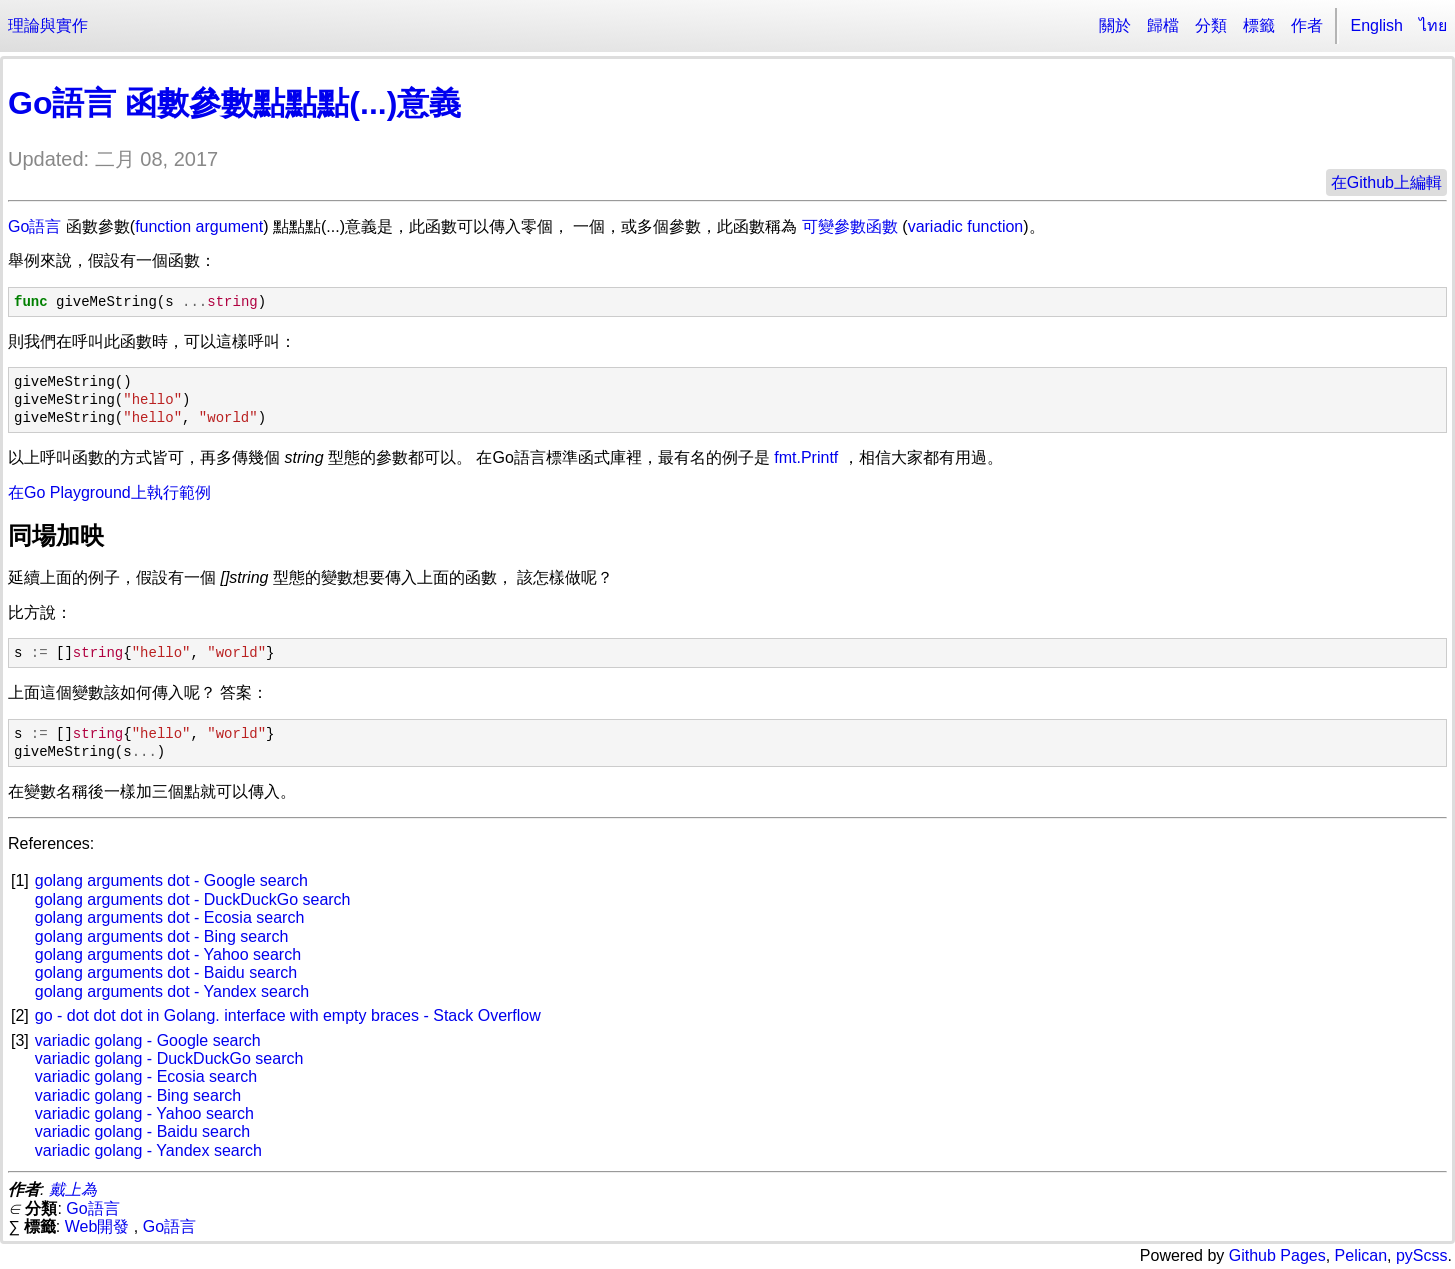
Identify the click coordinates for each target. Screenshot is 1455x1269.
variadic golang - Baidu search (142, 1131)
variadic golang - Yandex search (148, 1150)
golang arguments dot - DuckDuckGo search (193, 899)
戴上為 (73, 1189)
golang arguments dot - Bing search (161, 936)
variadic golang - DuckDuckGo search (169, 1058)
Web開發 (97, 1226)
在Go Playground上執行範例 (109, 492)
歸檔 (1163, 25)
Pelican (1361, 1255)
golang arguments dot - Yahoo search (168, 954)
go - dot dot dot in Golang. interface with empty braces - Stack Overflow (288, 1015)
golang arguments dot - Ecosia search (169, 917)
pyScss (1422, 1255)
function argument (199, 226)
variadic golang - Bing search (138, 1095)
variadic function (966, 226)
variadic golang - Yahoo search (144, 1113)
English (1377, 25)
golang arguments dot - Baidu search (166, 972)
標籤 (1259, 25)
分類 (1211, 25)
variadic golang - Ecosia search (146, 1076)
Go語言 (34, 226)
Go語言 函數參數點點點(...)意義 (234, 103)
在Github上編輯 (1386, 182)
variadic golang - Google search (148, 1040)
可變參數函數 (850, 226)
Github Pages (1277, 1255)
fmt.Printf (806, 457)
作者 (1307, 25)
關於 (1115, 25)
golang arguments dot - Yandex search (172, 991)
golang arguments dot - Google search (171, 880)
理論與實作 (48, 25)
